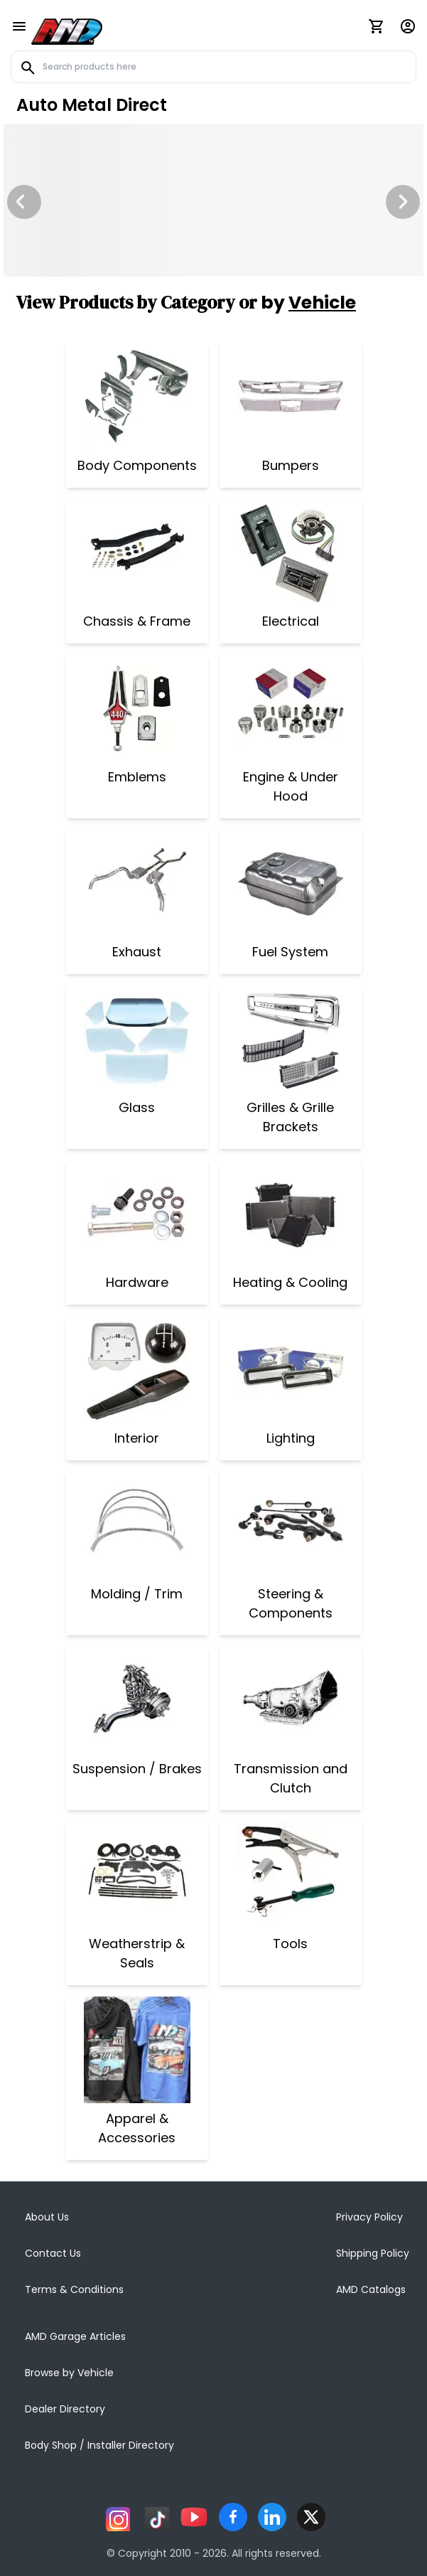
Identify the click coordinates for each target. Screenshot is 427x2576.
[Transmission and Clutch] (291, 1700)
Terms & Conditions (74, 2289)
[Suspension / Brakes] (137, 1700)
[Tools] (290, 1875)
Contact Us (53, 2253)
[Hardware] (137, 1213)
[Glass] (137, 1038)
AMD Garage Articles (75, 2336)
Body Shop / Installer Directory (99, 2445)
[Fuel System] (290, 883)
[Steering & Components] (291, 1525)
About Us (47, 2217)
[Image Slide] (213, 200)
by (308, 302)
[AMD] (66, 29)
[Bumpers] (290, 396)
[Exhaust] (137, 883)
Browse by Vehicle (69, 2373)
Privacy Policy (369, 2217)
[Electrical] (290, 552)
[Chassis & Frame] (136, 552)
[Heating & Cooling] (290, 1213)
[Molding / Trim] (137, 1525)
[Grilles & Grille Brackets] (291, 1038)
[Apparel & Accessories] (137, 2050)
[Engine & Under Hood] (291, 708)
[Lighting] (290, 1369)
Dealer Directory (65, 2409)
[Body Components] (137, 396)
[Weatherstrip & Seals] (137, 1875)
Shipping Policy (372, 2253)
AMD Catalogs (371, 2289)
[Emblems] (137, 708)
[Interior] (137, 1369)
